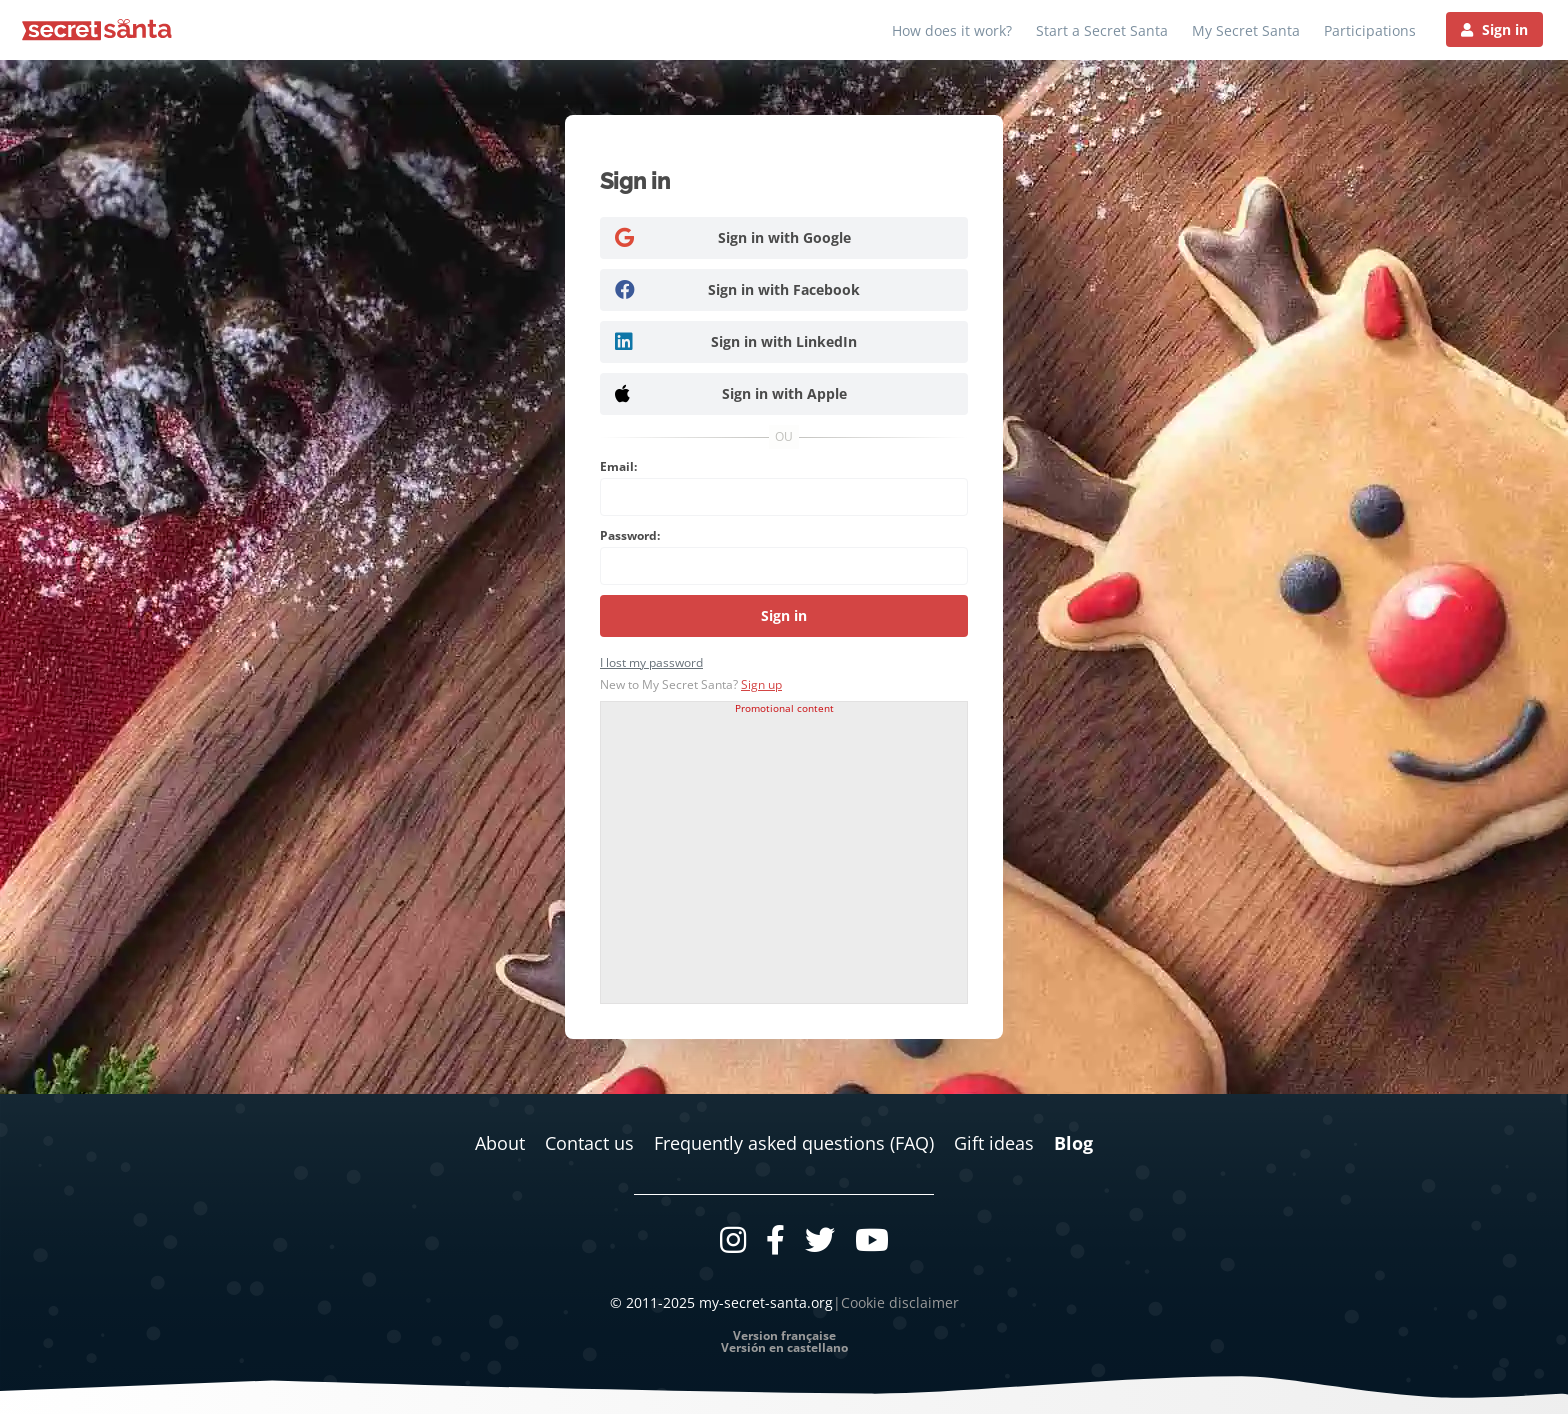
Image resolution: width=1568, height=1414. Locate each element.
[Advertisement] (784, 853)
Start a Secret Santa (1102, 31)
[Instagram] (733, 1239)
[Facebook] (775, 1239)
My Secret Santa (1246, 31)
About (500, 1143)
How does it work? (952, 31)
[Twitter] (820, 1239)
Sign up (761, 684)
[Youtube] (872, 1239)
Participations (1370, 31)
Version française (784, 1336)
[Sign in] (1494, 29)
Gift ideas (994, 1143)
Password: (630, 535)
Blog (1073, 1143)
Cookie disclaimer (900, 1302)
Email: (618, 466)
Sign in (784, 615)
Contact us (589, 1143)
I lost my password (651, 662)
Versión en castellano (784, 1348)
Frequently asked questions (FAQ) (794, 1143)
